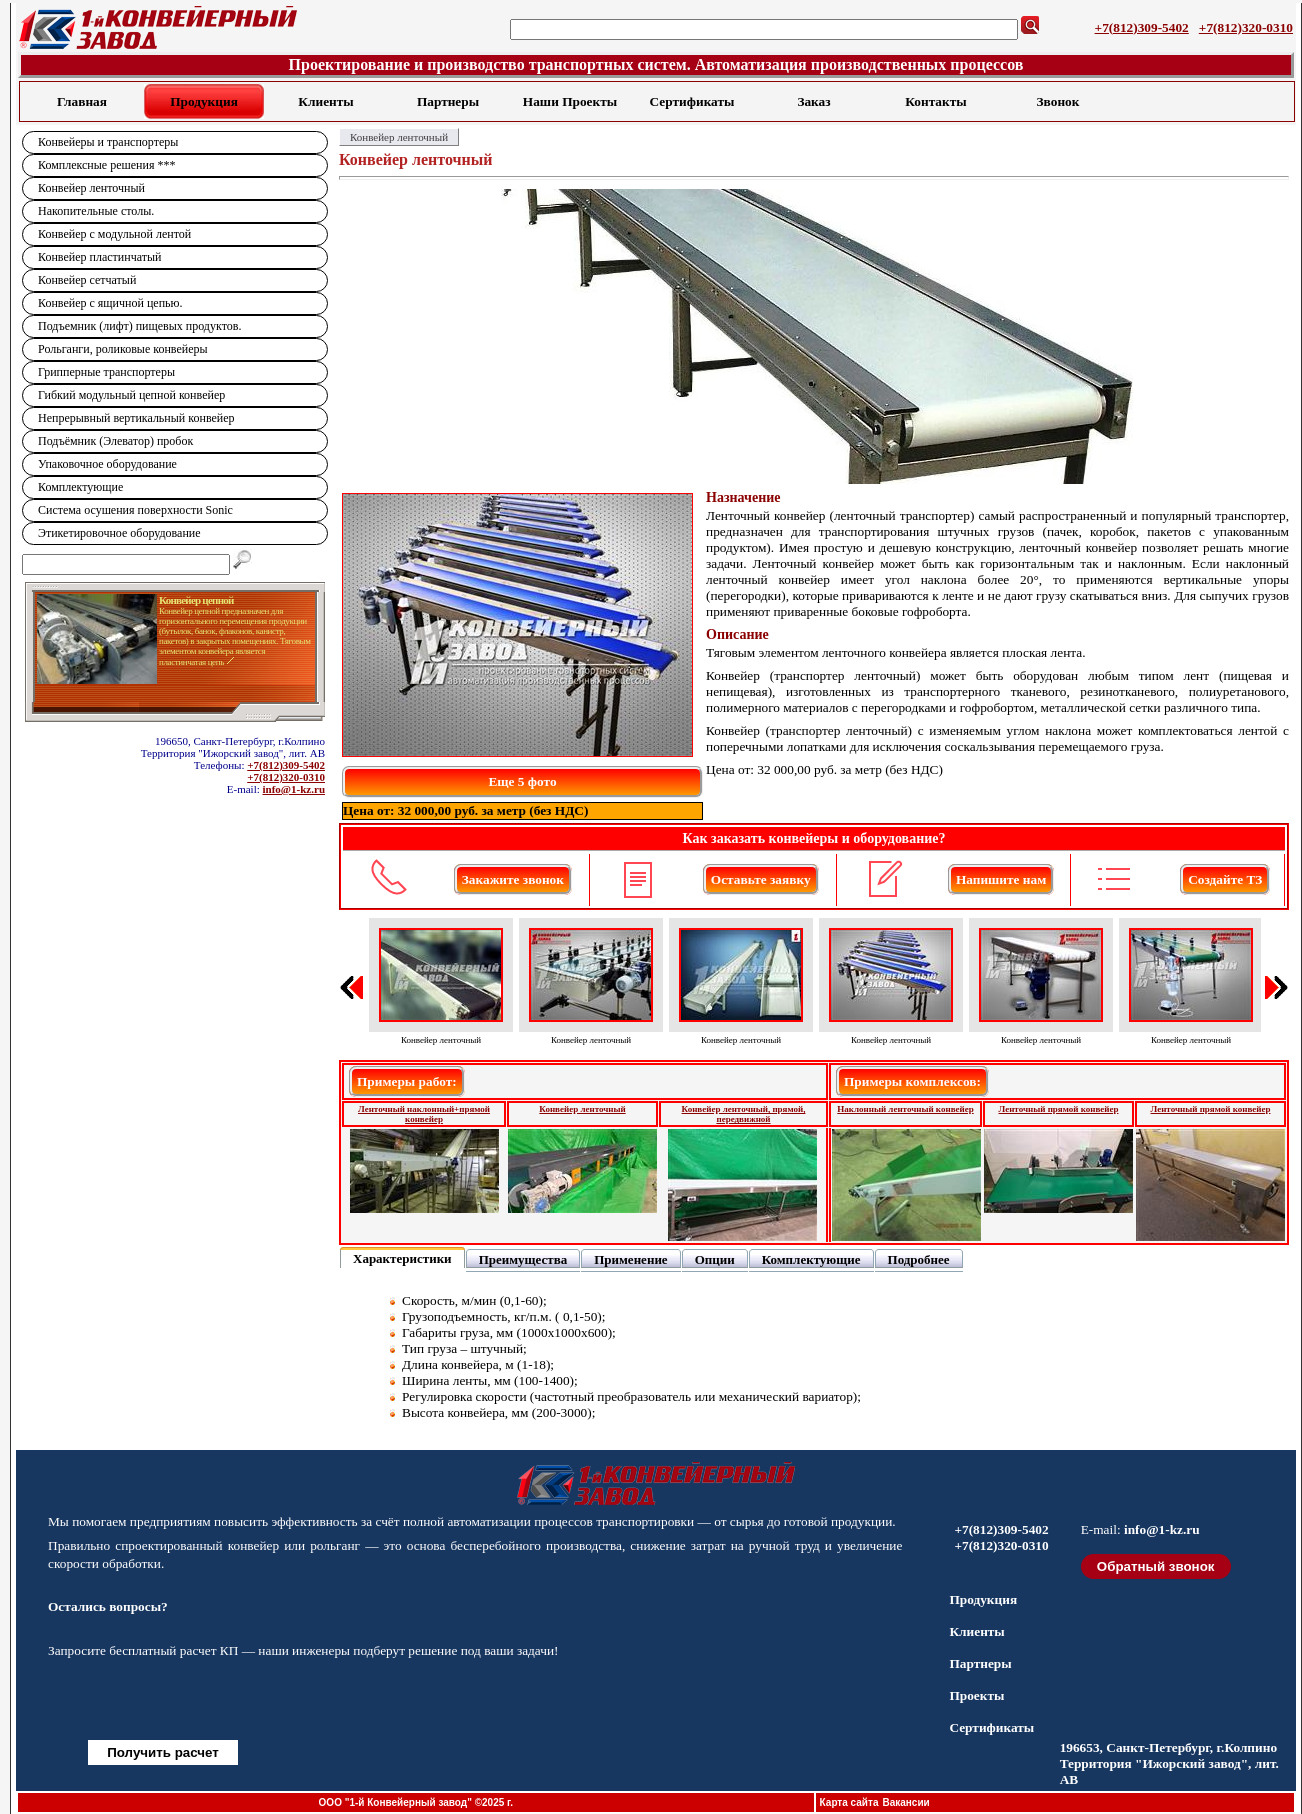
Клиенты (325, 101)
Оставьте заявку (761, 879)
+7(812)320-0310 (1246, 27)
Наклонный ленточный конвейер (905, 1109)
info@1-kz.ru (294, 789)
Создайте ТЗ (1225, 879)
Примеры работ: (407, 1081)
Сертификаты (692, 101)
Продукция (204, 101)
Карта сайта (849, 1802)
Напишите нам (1001, 879)
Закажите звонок (513, 879)
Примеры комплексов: (912, 1081)
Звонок (1058, 101)
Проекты (976, 1695)
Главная (82, 101)
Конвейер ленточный (582, 1109)
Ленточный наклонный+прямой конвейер (424, 1114)
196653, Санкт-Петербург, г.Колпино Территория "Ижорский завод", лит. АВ (1169, 1763)
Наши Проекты (570, 101)
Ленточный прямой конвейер (1059, 1109)
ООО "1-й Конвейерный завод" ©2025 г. (416, 1802)
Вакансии (905, 1802)
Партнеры (448, 101)
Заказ (813, 101)
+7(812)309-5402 (1142, 27)
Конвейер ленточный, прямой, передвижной (744, 1114)
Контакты (935, 101)
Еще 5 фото (522, 781)
